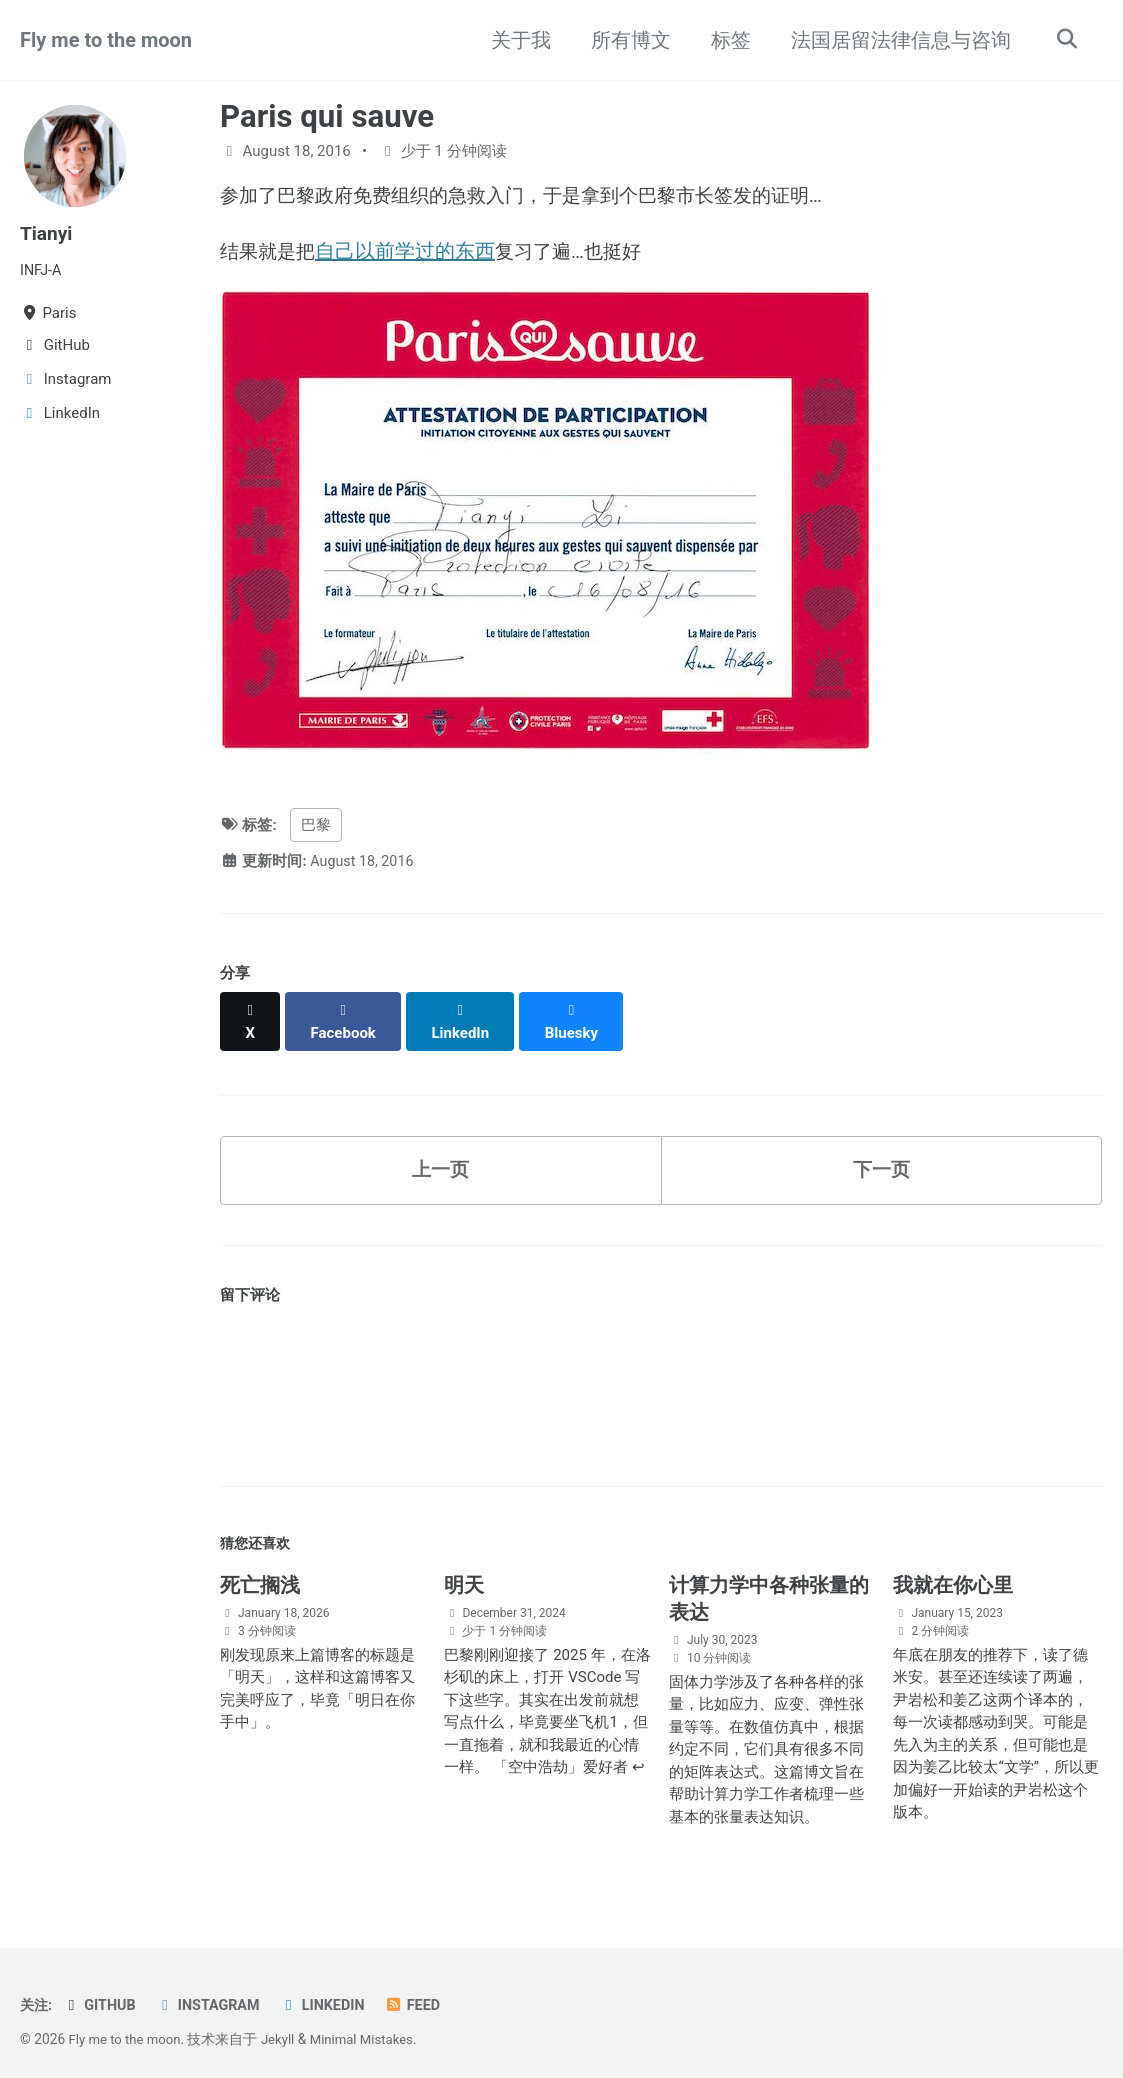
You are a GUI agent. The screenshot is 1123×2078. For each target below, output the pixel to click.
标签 (726, 40)
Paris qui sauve (327, 116)
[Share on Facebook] (346, 1015)
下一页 (881, 1155)
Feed (425, 1994)
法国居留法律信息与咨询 (896, 40)
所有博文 (626, 40)
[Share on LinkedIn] (465, 1015)
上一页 (441, 1155)
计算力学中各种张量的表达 (769, 1587)
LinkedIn (333, 1994)
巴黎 (316, 829)
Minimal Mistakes (371, 2028)
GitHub (102, 1994)
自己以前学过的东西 (410, 253)
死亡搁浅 (260, 1574)
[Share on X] (251, 1015)
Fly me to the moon (106, 40)
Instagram (214, 1994)
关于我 (516, 40)
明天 (464, 1574)
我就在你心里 (953, 1574)
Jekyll (283, 2028)
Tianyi (47, 233)
